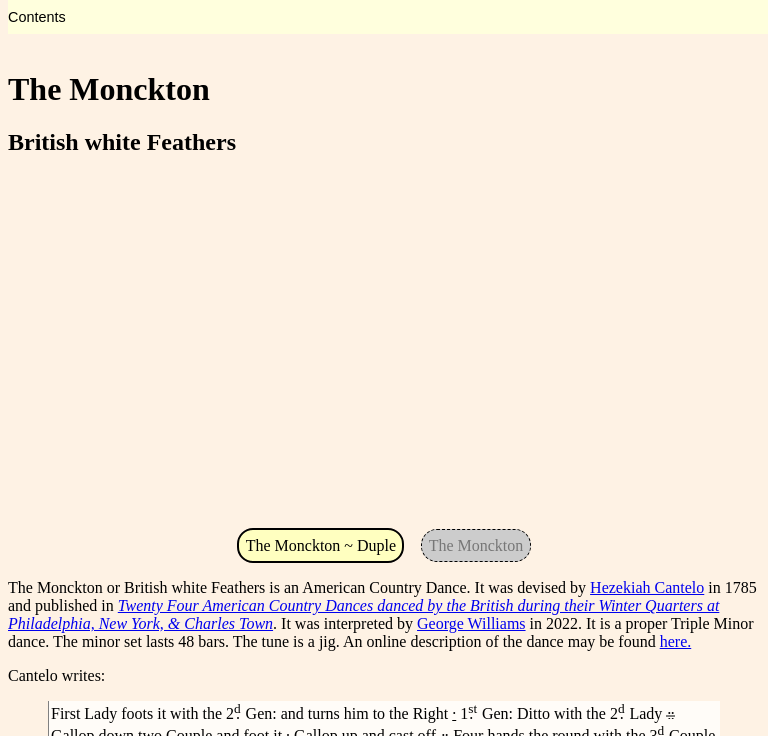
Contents (37, 17)
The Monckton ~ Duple (321, 545)
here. (676, 641)
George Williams (471, 623)
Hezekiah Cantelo (647, 587)
